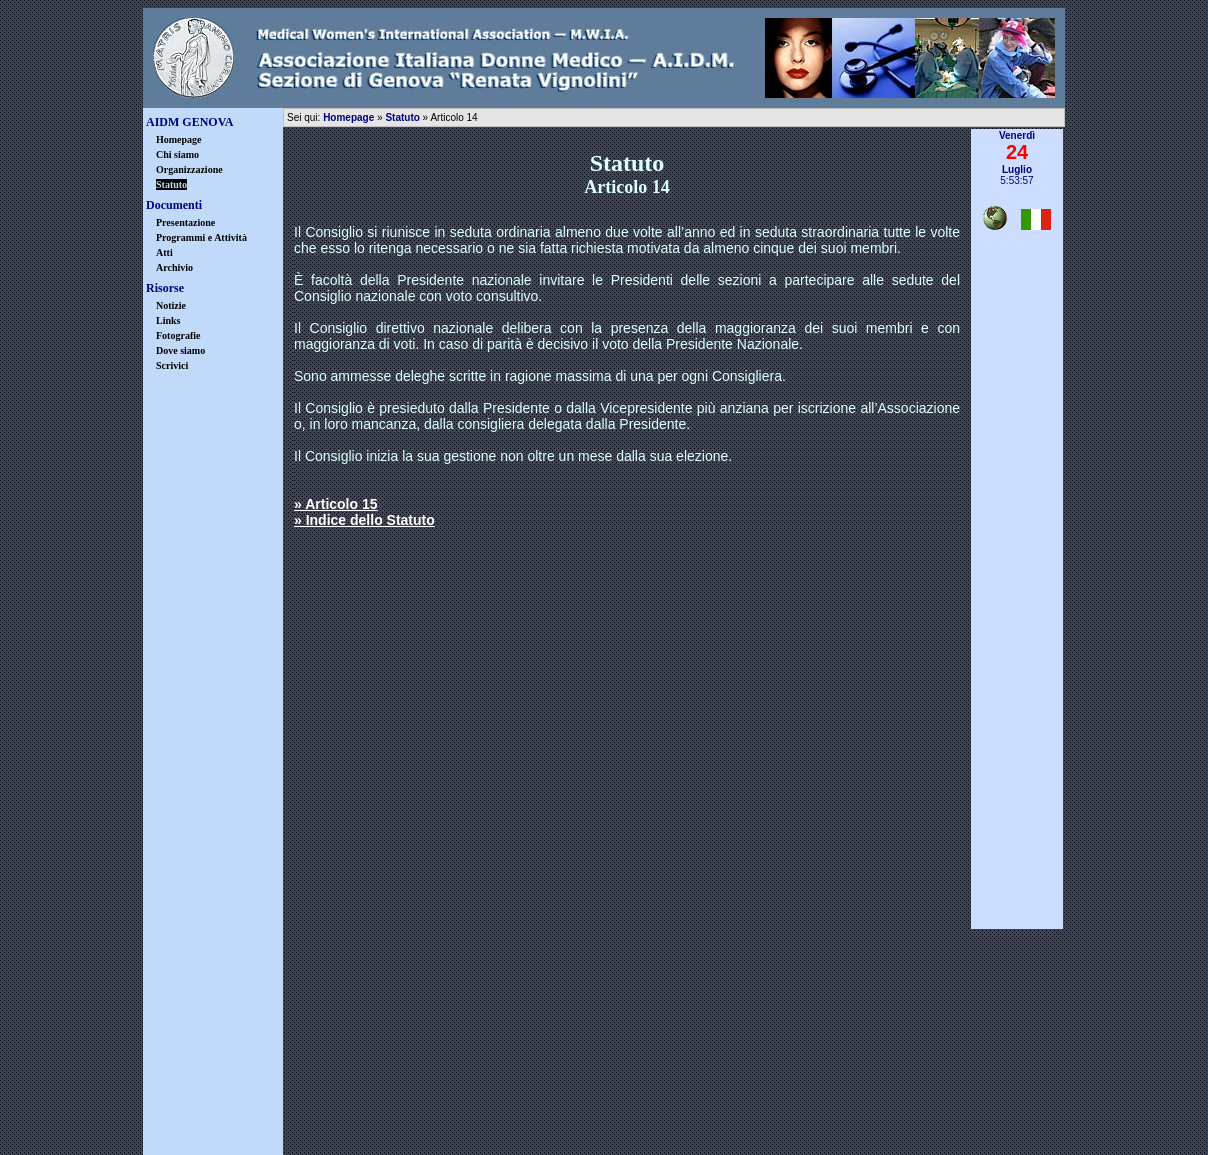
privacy (545, 1107)
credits (780, 1107)
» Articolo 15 (336, 504)
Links (168, 320)
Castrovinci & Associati (703, 1140)
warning (663, 1107)
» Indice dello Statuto (364, 520)
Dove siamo (180, 350)
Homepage (179, 139)
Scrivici (172, 365)
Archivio (174, 267)
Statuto (402, 117)
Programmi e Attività (201, 237)
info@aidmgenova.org (749, 1061)
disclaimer (427, 1107)
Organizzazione (189, 169)
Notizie (171, 305)
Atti (164, 252)
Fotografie (178, 335)
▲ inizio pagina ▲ (1017, 937)
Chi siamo (177, 154)
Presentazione (185, 222)
